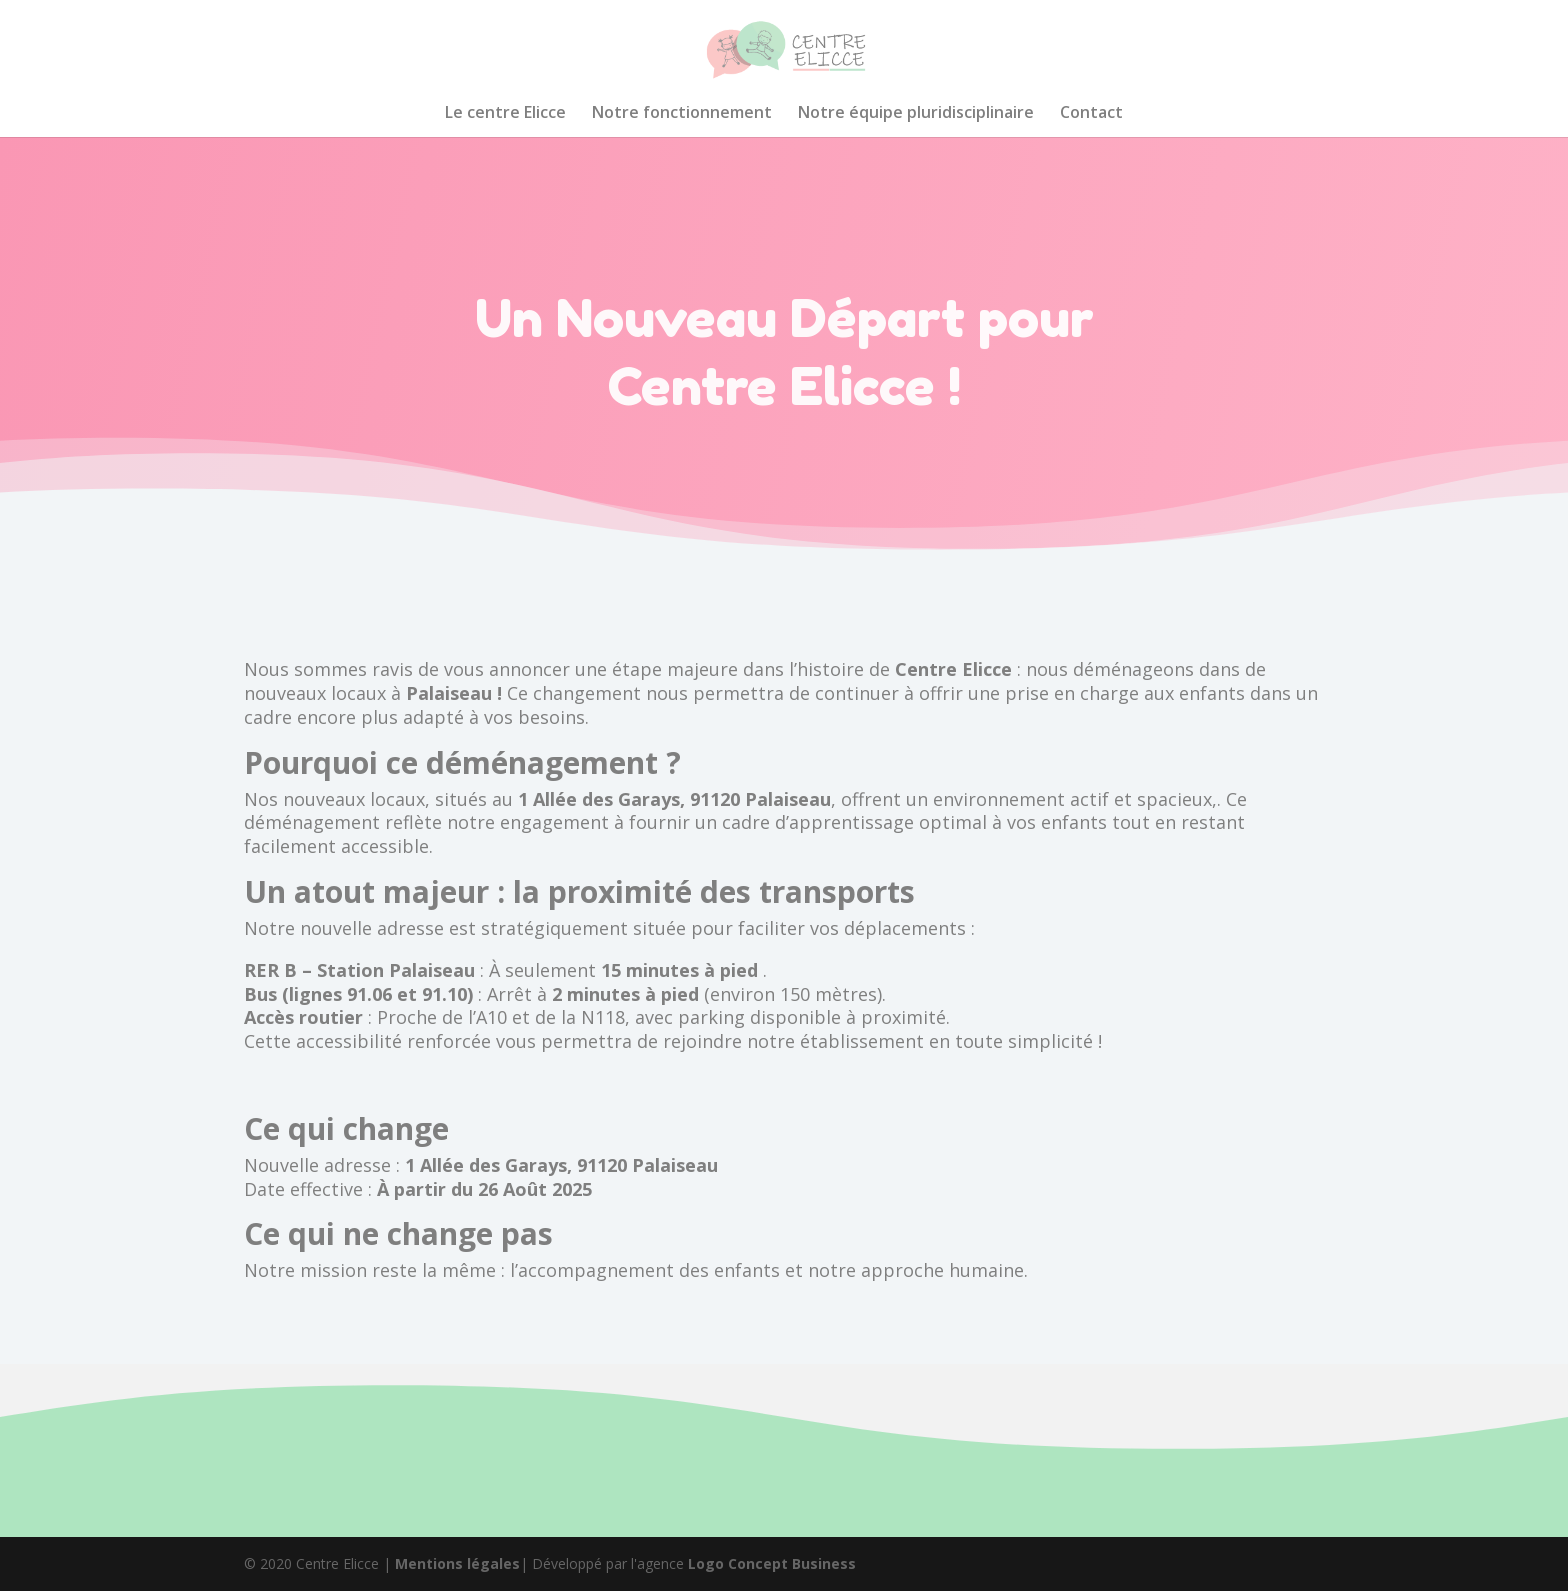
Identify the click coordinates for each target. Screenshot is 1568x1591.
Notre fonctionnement (682, 114)
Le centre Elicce (505, 114)
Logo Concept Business (772, 1563)
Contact (1091, 114)
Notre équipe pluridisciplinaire (916, 114)
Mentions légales (457, 1563)
